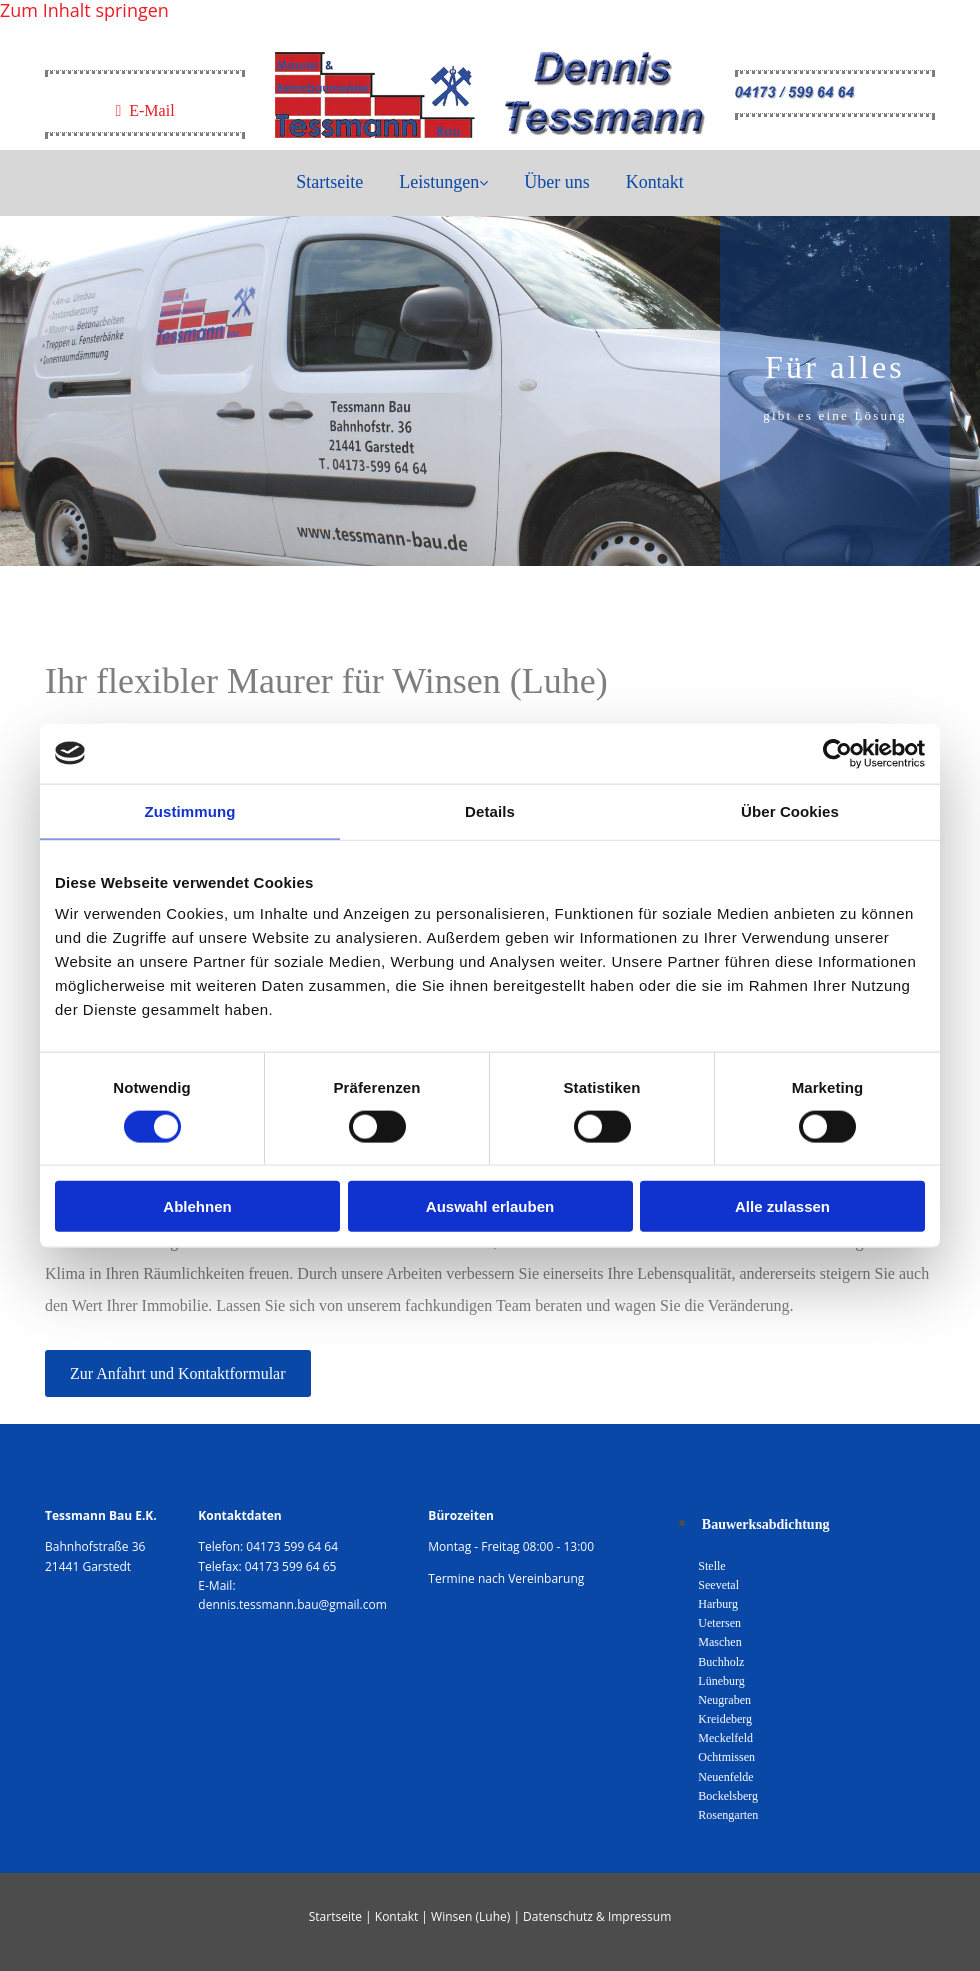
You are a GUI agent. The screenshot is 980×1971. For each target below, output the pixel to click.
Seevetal (718, 1585)
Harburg (718, 1604)
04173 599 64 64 (292, 1546)
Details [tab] (490, 810)
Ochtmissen (726, 1757)
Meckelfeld (725, 1738)
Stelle (711, 1566)
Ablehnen (197, 1206)
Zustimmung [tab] (190, 810)
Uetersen (719, 1623)
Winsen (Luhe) (470, 1916)
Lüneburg (721, 1681)
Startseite (329, 182)
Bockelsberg (728, 1796)
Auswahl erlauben (490, 1206)
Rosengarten (728, 1815)
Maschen (719, 1642)
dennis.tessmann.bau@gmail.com (292, 1604)
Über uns (557, 182)
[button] (178, 1373)
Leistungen (439, 182)
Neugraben (724, 1700)
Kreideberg (725, 1719)
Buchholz (721, 1662)
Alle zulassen (782, 1206)
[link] (443, 183)
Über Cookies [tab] (790, 810)
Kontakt (655, 182)
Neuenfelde (725, 1777)
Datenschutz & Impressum (597, 1916)
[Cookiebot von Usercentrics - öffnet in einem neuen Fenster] (837, 753)
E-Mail (144, 110)
